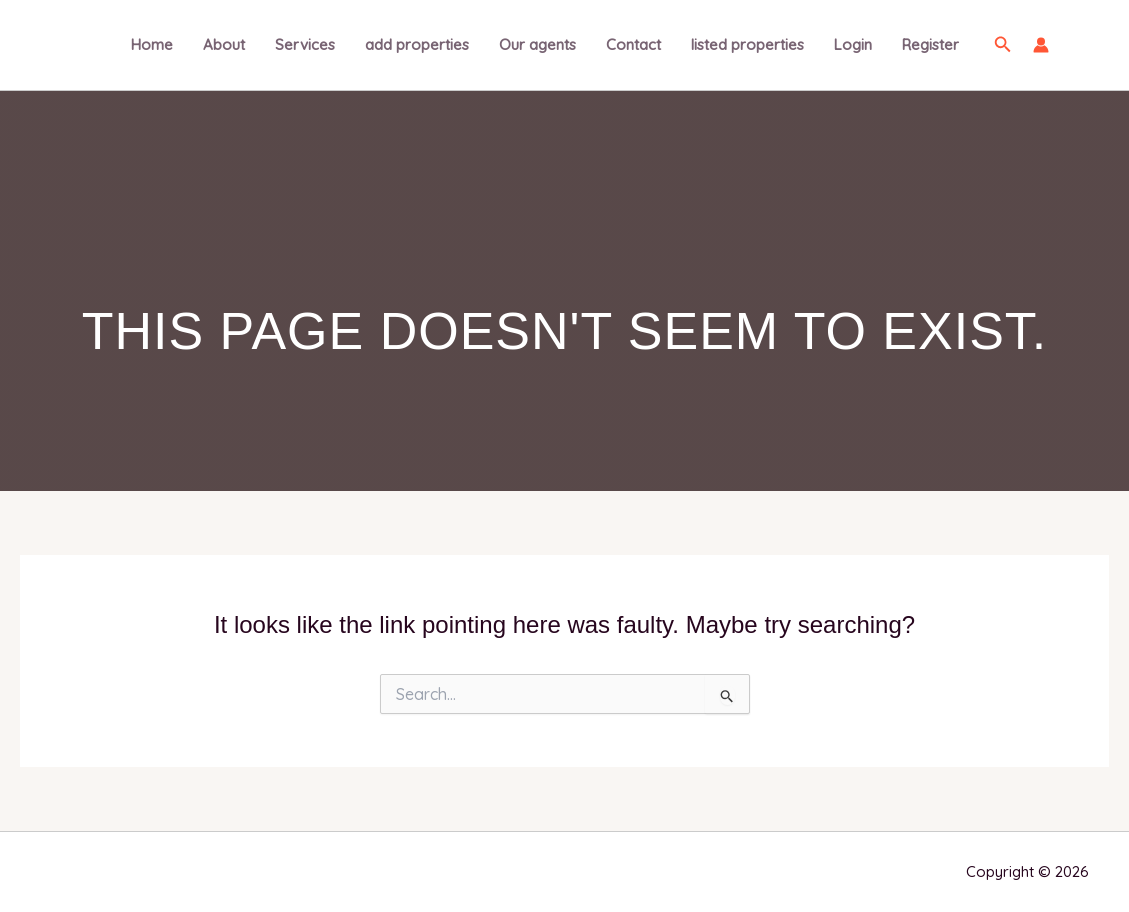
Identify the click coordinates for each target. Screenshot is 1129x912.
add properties (417, 44)
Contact (633, 44)
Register (930, 44)
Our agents (537, 44)
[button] (1003, 45)
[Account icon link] (1041, 45)
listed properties (747, 44)
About (224, 44)
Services (305, 44)
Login (853, 44)
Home (152, 44)
